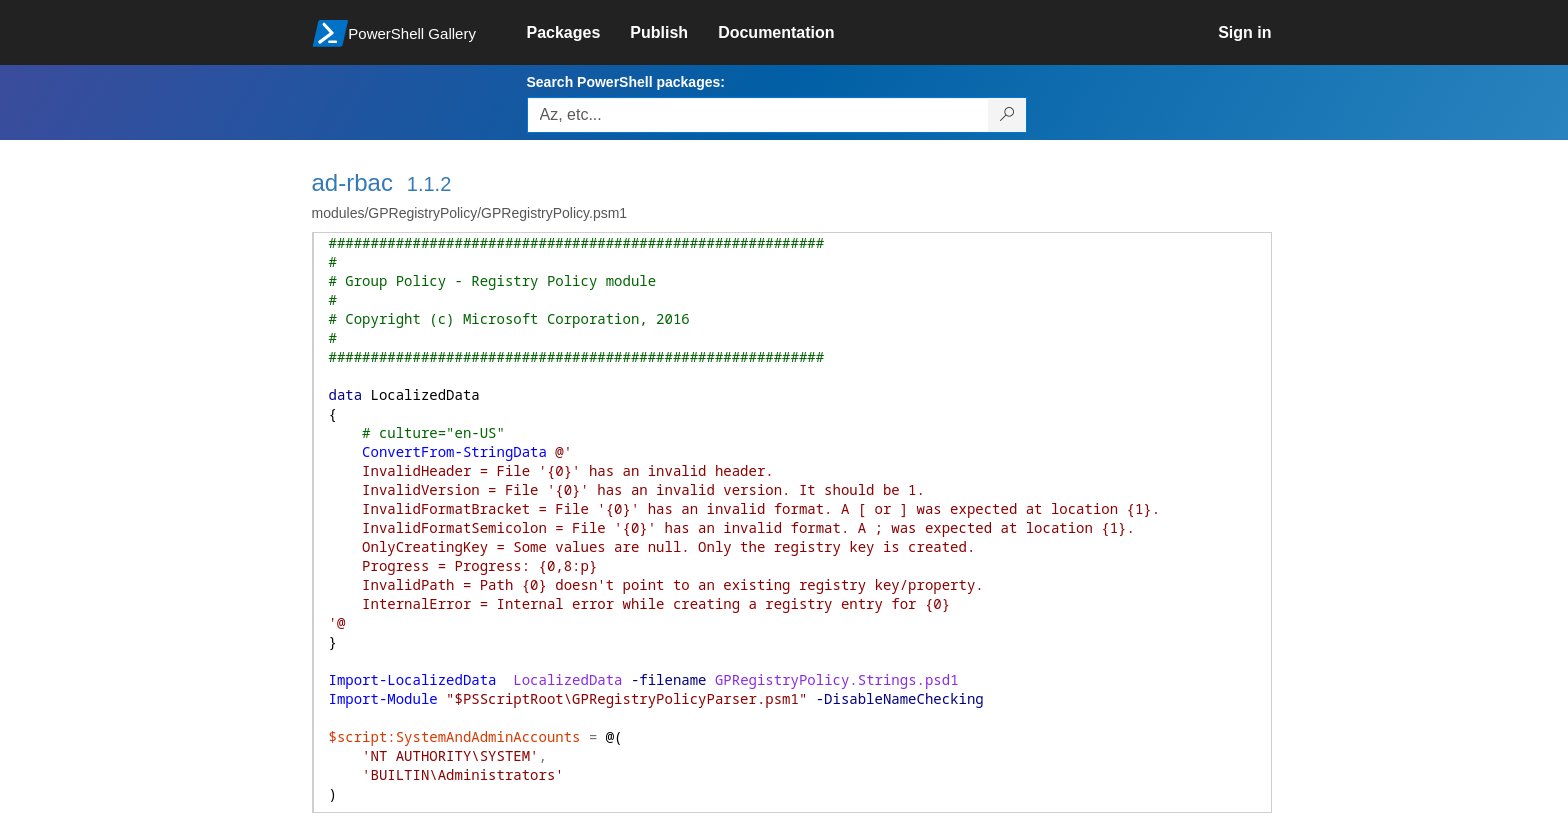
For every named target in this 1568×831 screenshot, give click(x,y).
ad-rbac (352, 182)
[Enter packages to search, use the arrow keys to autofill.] (758, 115)
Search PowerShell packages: (626, 82)
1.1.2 (429, 184)
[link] (579, 33)
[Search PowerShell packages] (1007, 115)
